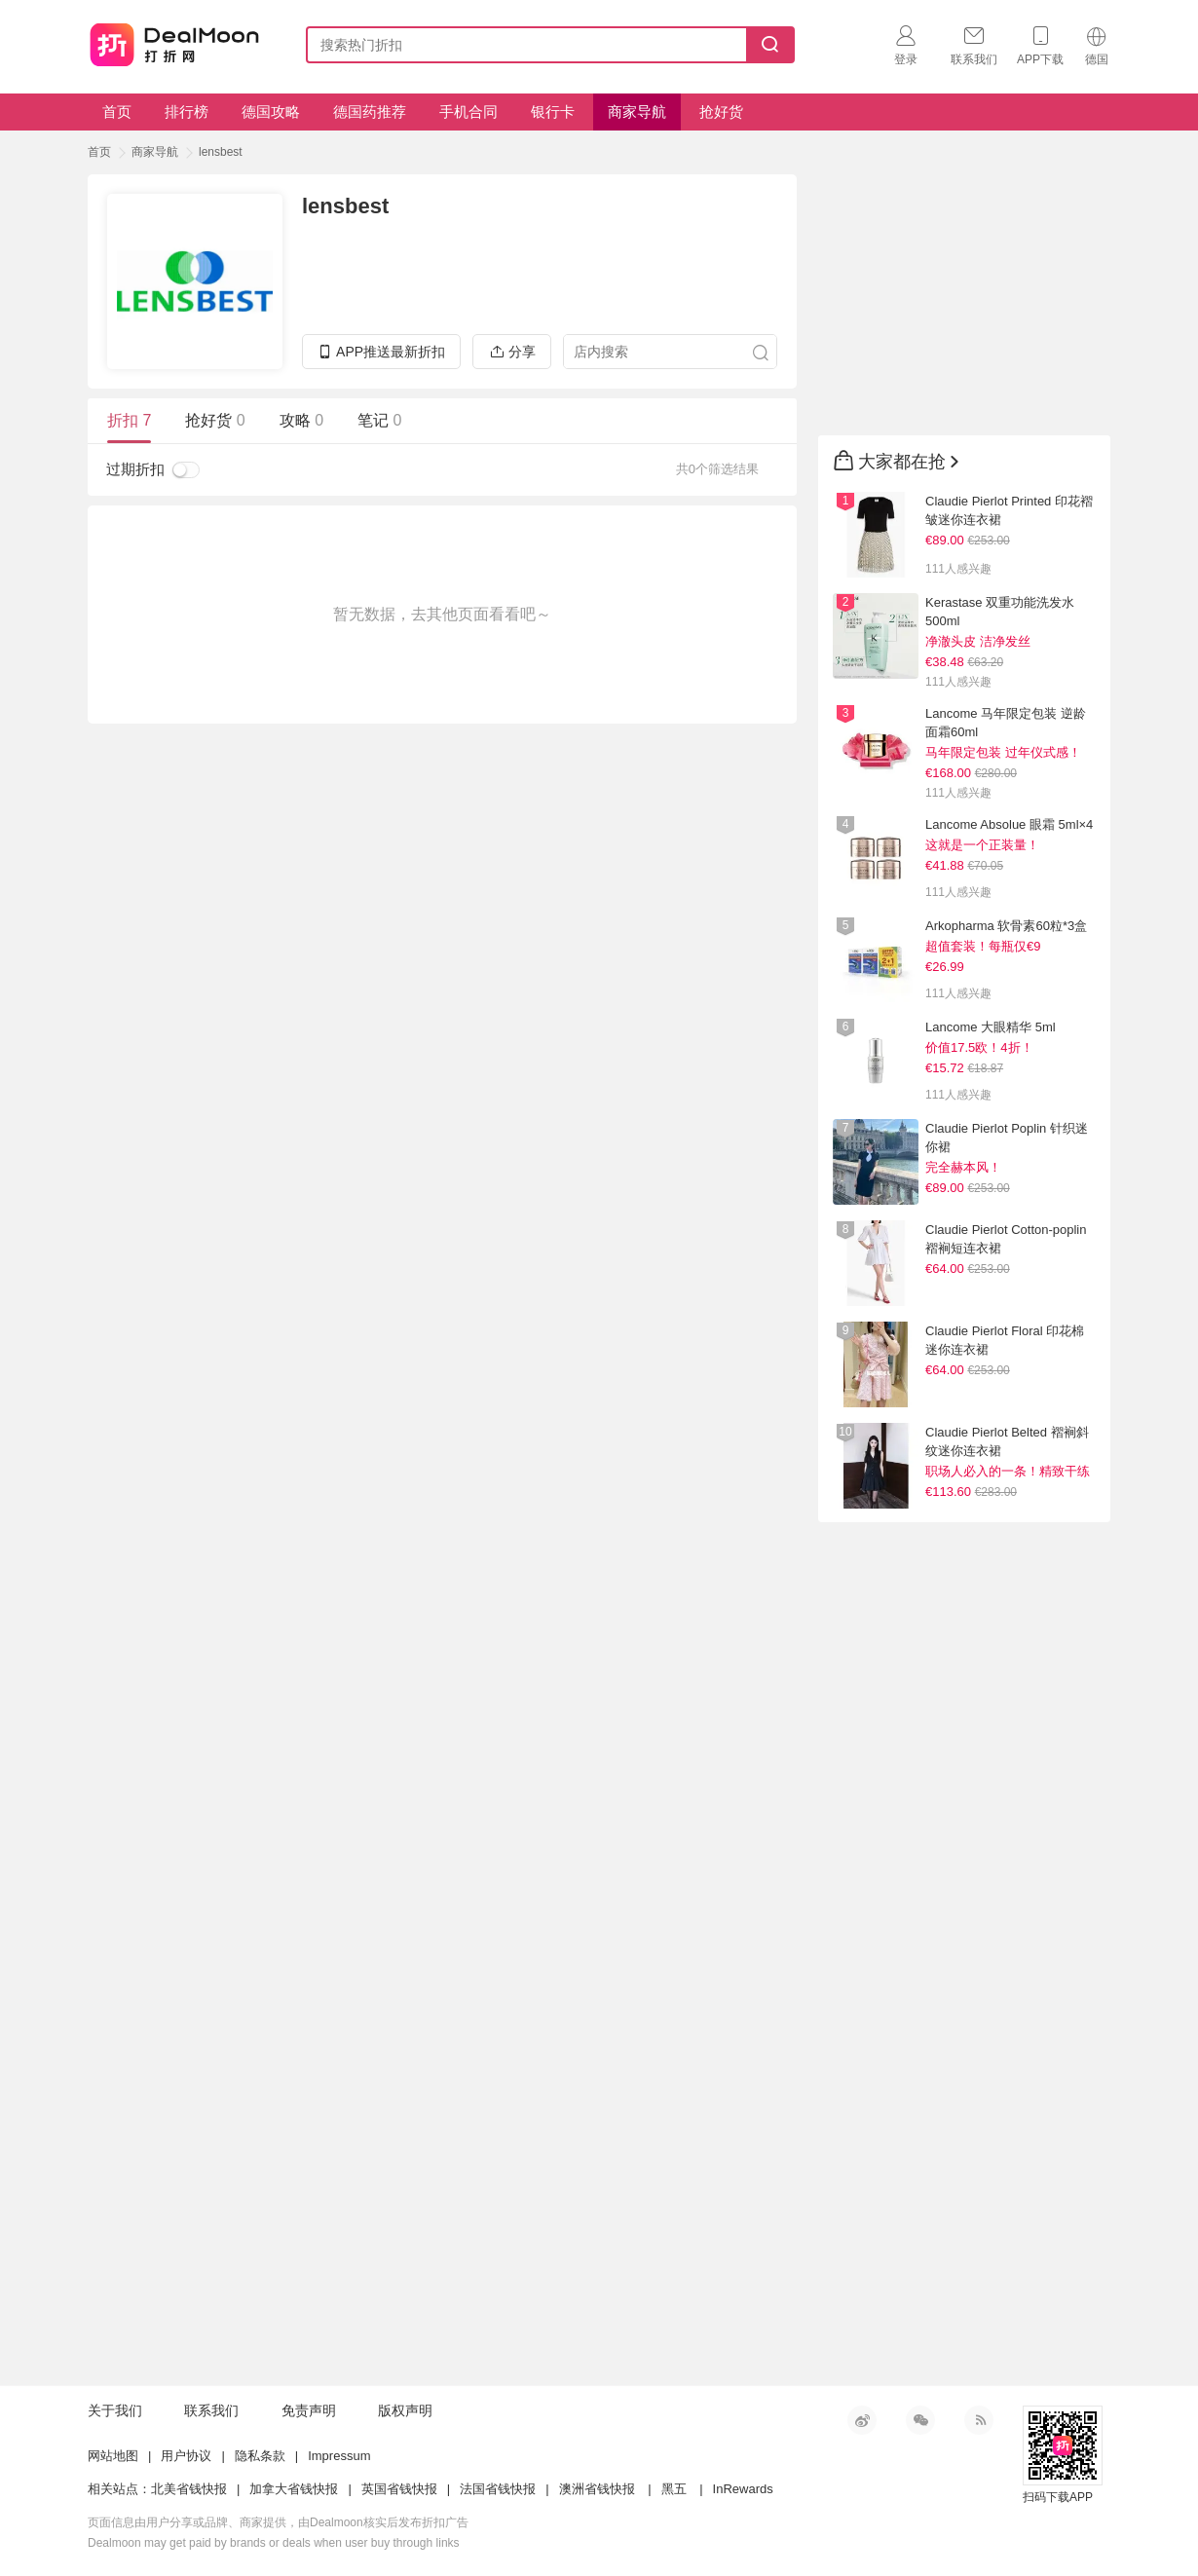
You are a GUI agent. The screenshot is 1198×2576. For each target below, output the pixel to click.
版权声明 (405, 2410)
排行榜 (186, 111)
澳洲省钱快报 (597, 2489)
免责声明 (308, 2410)
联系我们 (211, 2410)
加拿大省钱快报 (293, 2489)
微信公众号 (920, 2420)
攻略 (301, 420)
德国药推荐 (369, 111)
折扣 (129, 420)
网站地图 (113, 2455)
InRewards (743, 2489)
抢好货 (721, 111)
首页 (116, 111)
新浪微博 (862, 2420)
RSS (978, 2420)
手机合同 (468, 111)
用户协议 (186, 2455)
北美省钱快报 (189, 2489)
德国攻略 (271, 111)
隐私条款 (260, 2455)
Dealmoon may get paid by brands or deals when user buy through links (274, 2543)
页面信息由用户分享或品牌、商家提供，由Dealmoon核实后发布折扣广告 (278, 2522)
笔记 (379, 420)
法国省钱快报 (498, 2489)
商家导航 (637, 111)
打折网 (174, 41)
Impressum (339, 2455)
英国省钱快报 (399, 2489)
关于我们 (115, 2410)
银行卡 (553, 111)
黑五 (674, 2489)
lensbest (221, 152)
